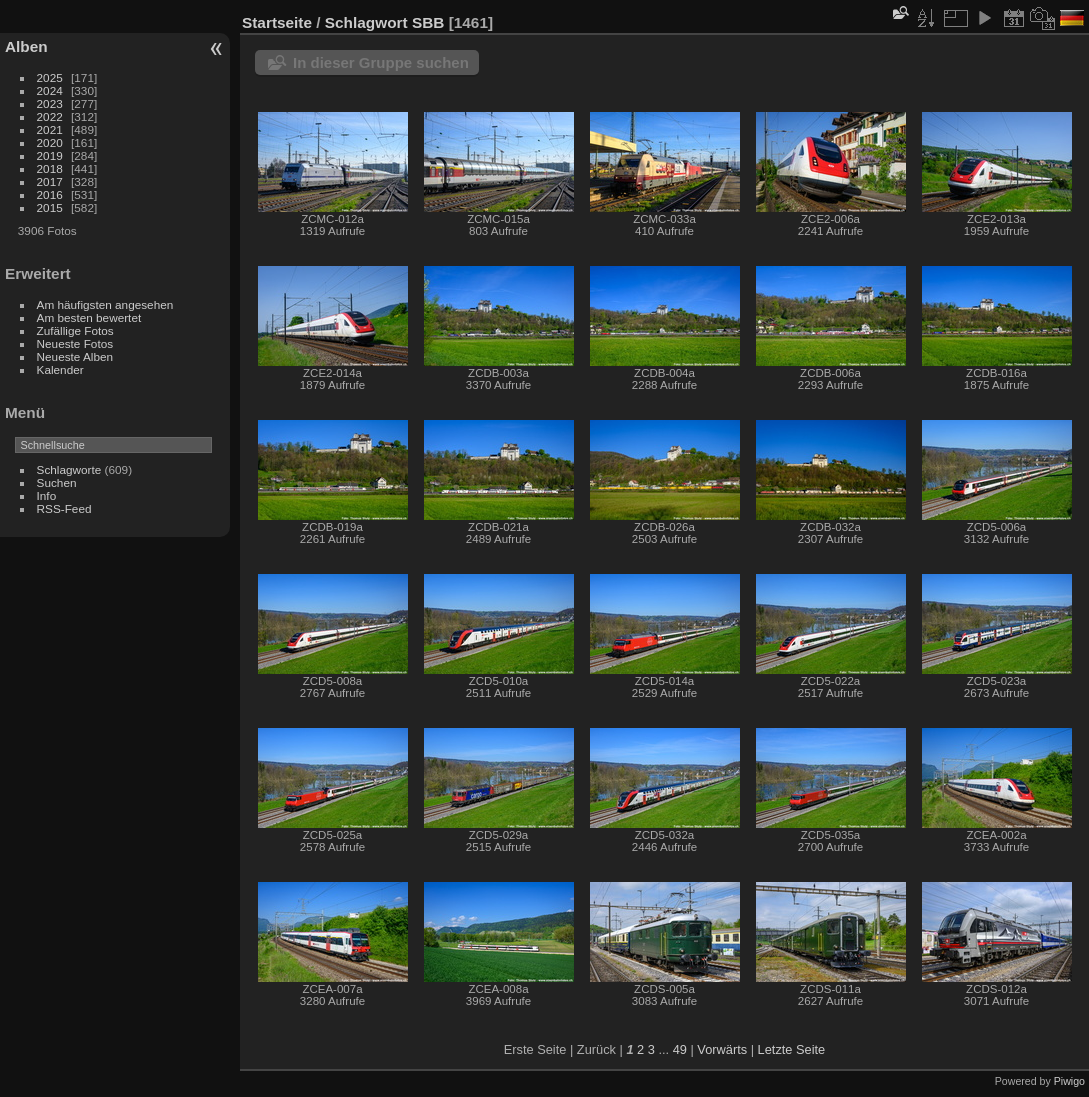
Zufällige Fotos (75, 330)
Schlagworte (69, 469)
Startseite (277, 22)
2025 (50, 77)
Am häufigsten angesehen (105, 304)
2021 (50, 129)
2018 (50, 168)
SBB (428, 22)
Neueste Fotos (75, 343)
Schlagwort (366, 22)
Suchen (57, 482)
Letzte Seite (792, 1049)
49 (680, 1049)
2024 (50, 90)
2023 (50, 103)
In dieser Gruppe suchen (381, 62)
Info (47, 495)
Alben (26, 46)
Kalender (60, 369)
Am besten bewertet (89, 317)
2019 (50, 155)
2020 (50, 142)
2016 (50, 194)
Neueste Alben (75, 356)
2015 (50, 207)
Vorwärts (722, 1049)
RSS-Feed (64, 508)
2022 (50, 116)
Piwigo (1069, 1081)
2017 (50, 181)
